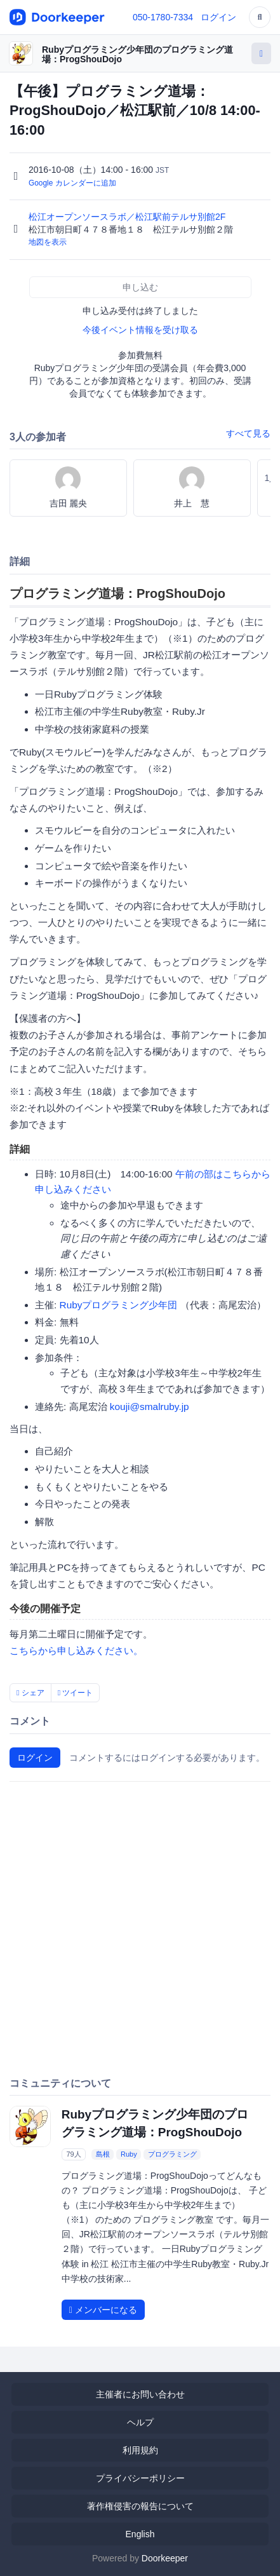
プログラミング (172, 2154)
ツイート (75, 1692)
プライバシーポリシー (140, 2478)
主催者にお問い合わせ (140, 2394)
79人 (73, 2154)
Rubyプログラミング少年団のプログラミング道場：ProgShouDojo (137, 54)
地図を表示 (48, 242)
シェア (30, 1692)
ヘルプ (140, 2422)
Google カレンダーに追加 (72, 183)
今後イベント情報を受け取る (140, 330)
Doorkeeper (165, 2558)
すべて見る (248, 433)
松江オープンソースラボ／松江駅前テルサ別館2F (128, 217)
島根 (103, 2154)
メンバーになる (103, 2310)
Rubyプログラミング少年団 (119, 1304)
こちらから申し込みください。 (76, 1650)
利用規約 (140, 2450)
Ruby (129, 2154)
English (140, 2534)
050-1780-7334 (163, 17)
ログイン (218, 17)
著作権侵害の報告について (140, 2506)
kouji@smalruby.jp (149, 1406)
